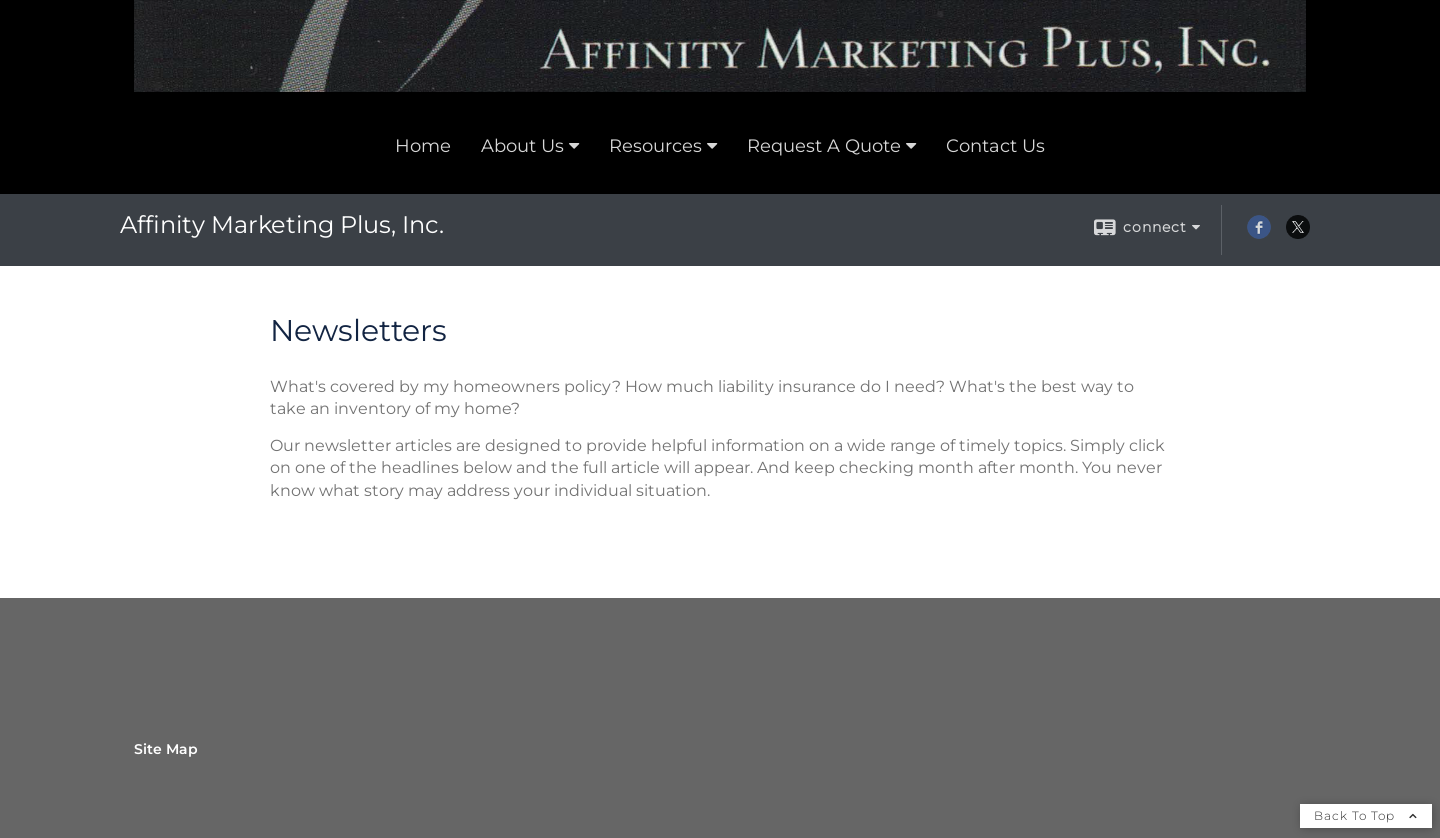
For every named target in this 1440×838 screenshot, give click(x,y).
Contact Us (995, 146)
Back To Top (1366, 815)
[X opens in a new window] (1298, 234)
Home (423, 146)
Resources (655, 146)
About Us (522, 146)
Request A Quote (824, 146)
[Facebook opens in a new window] (1259, 234)
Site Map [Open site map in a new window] (166, 749)
